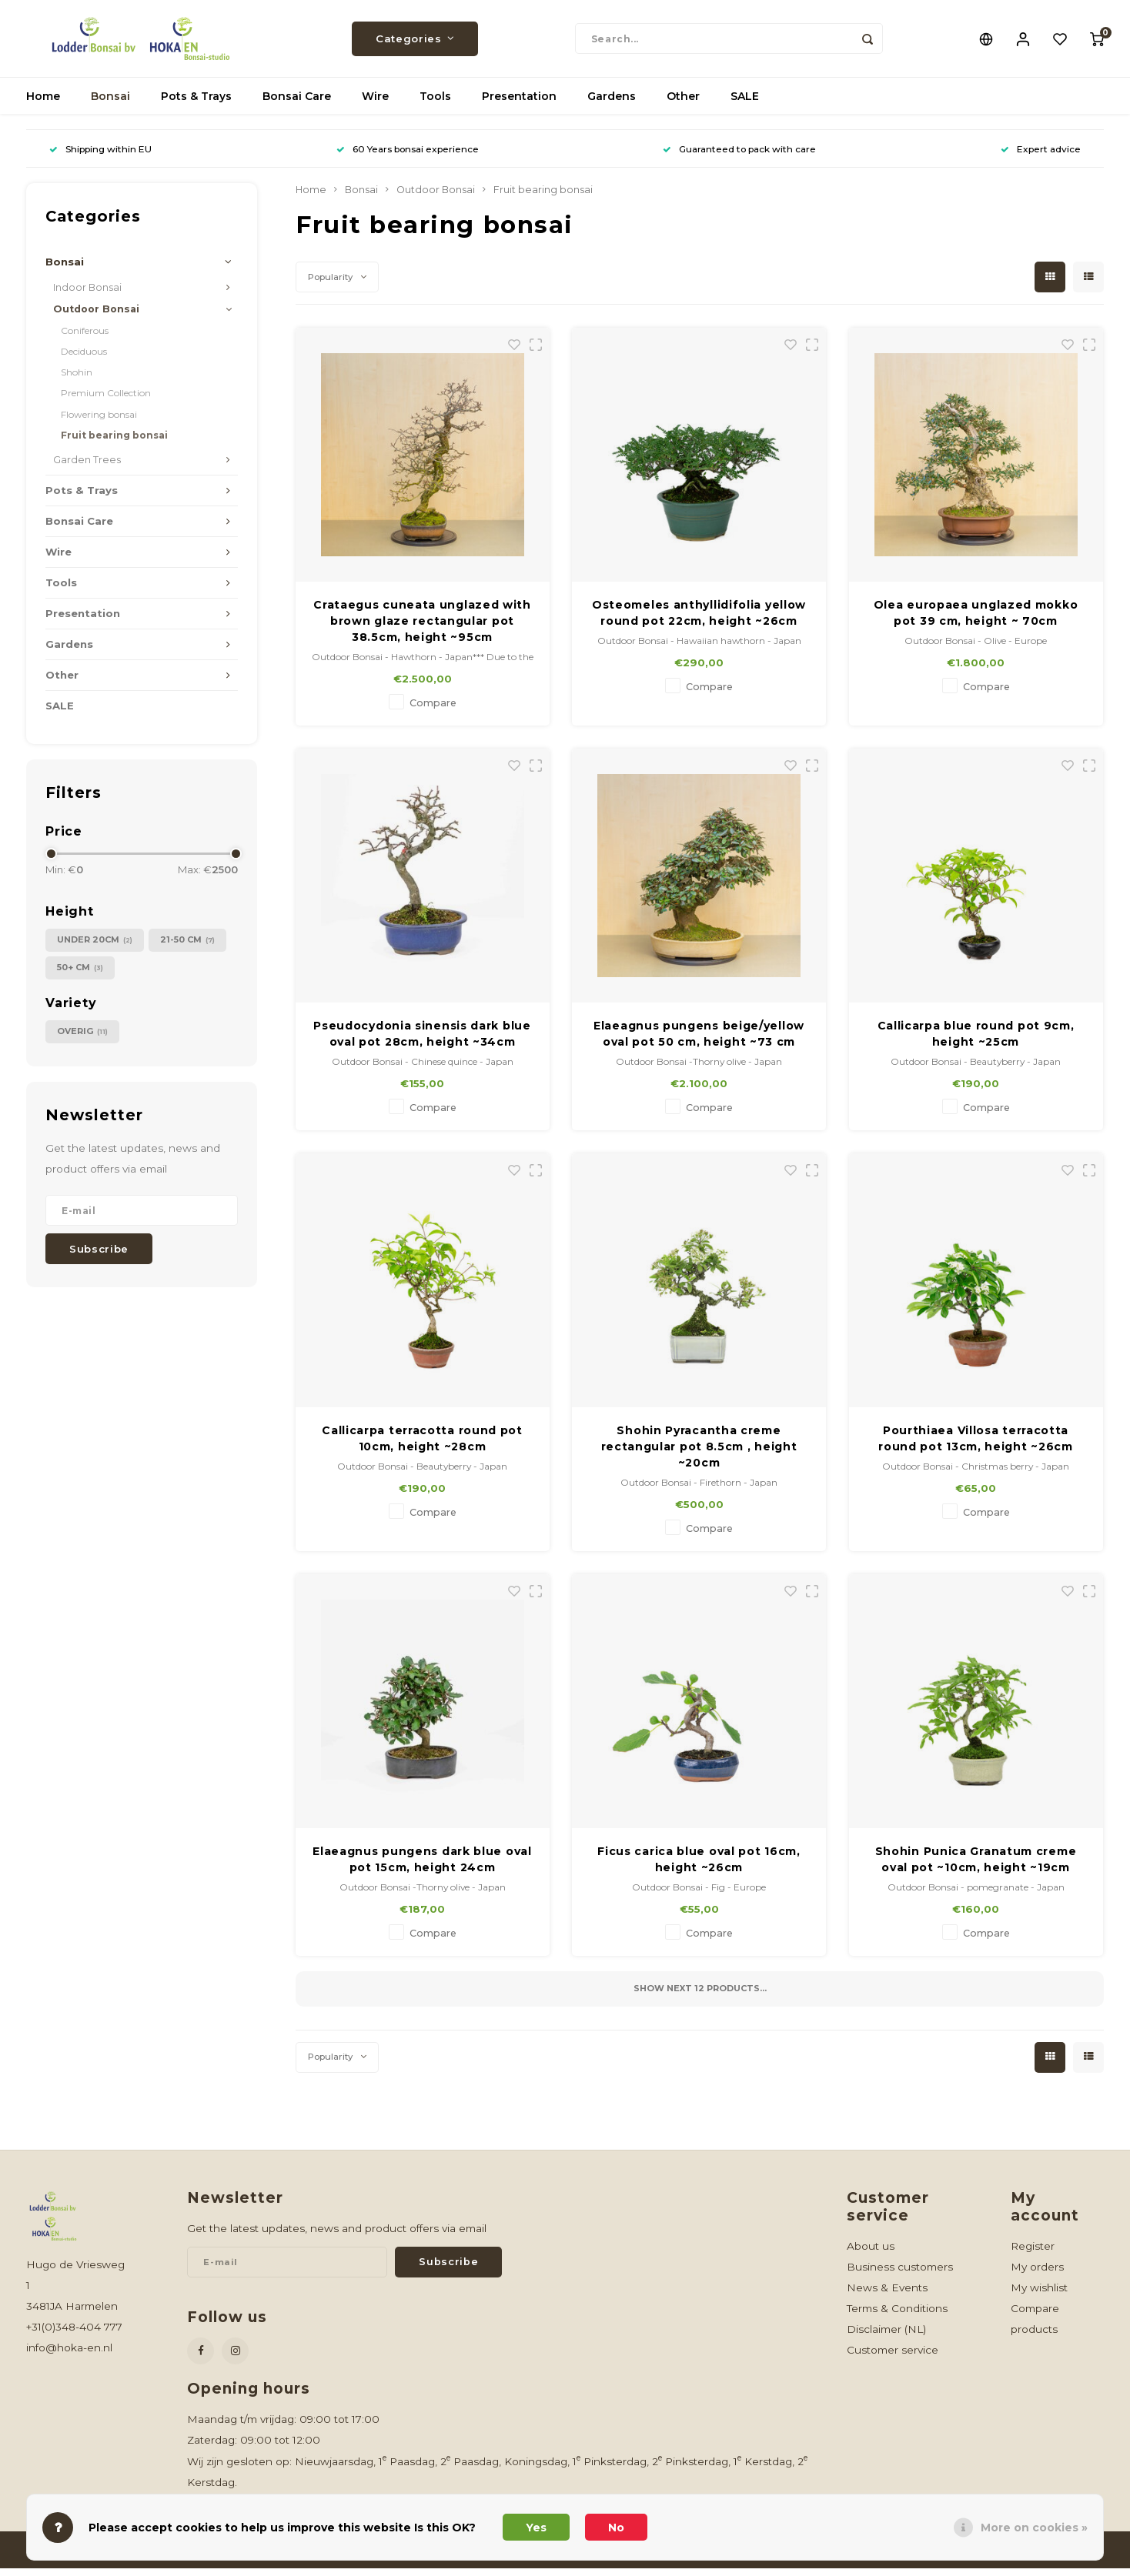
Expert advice (1041, 156)
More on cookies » (1034, 2527)
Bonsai (110, 104)
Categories (415, 42)
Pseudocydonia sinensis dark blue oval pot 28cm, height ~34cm (421, 1041)
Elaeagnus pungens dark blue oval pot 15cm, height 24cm (422, 1867)
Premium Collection (106, 400)
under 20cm (94, 947)
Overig (82, 1039)
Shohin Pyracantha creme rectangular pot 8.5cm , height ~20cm (699, 1454)
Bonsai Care (296, 104)
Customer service (892, 2357)
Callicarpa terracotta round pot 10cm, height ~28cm (422, 1446)
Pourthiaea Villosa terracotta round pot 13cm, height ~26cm (975, 1446)
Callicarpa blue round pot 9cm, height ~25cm (976, 1041)
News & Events (887, 2295)
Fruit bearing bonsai (114, 443)
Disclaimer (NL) (886, 2337)
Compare (433, 710)
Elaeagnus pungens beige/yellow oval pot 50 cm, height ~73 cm (698, 1041)
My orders (1037, 2274)
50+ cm (80, 975)
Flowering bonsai (99, 422)
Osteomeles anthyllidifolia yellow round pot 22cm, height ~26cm (699, 621)
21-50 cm (187, 947)
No (616, 2527)
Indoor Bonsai (87, 295)
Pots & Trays (196, 104)
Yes (536, 2527)
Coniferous (85, 338)
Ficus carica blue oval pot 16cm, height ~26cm (698, 1867)
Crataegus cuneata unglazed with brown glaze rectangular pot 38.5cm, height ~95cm (422, 629)
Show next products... (700, 1995)
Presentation (519, 104)
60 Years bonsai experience (407, 156)
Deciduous (84, 359)
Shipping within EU (100, 156)
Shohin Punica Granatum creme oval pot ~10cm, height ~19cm (976, 1867)
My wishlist (1039, 2295)
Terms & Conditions (897, 2316)
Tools (435, 104)
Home (43, 104)
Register (1033, 2253)
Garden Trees (87, 467)
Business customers (900, 2274)
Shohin (76, 379)
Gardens (611, 104)
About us (870, 2253)
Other (683, 104)
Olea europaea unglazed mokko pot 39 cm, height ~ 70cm (976, 621)
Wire (375, 104)
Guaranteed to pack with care (739, 156)
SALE (744, 104)
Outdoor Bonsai (96, 316)
